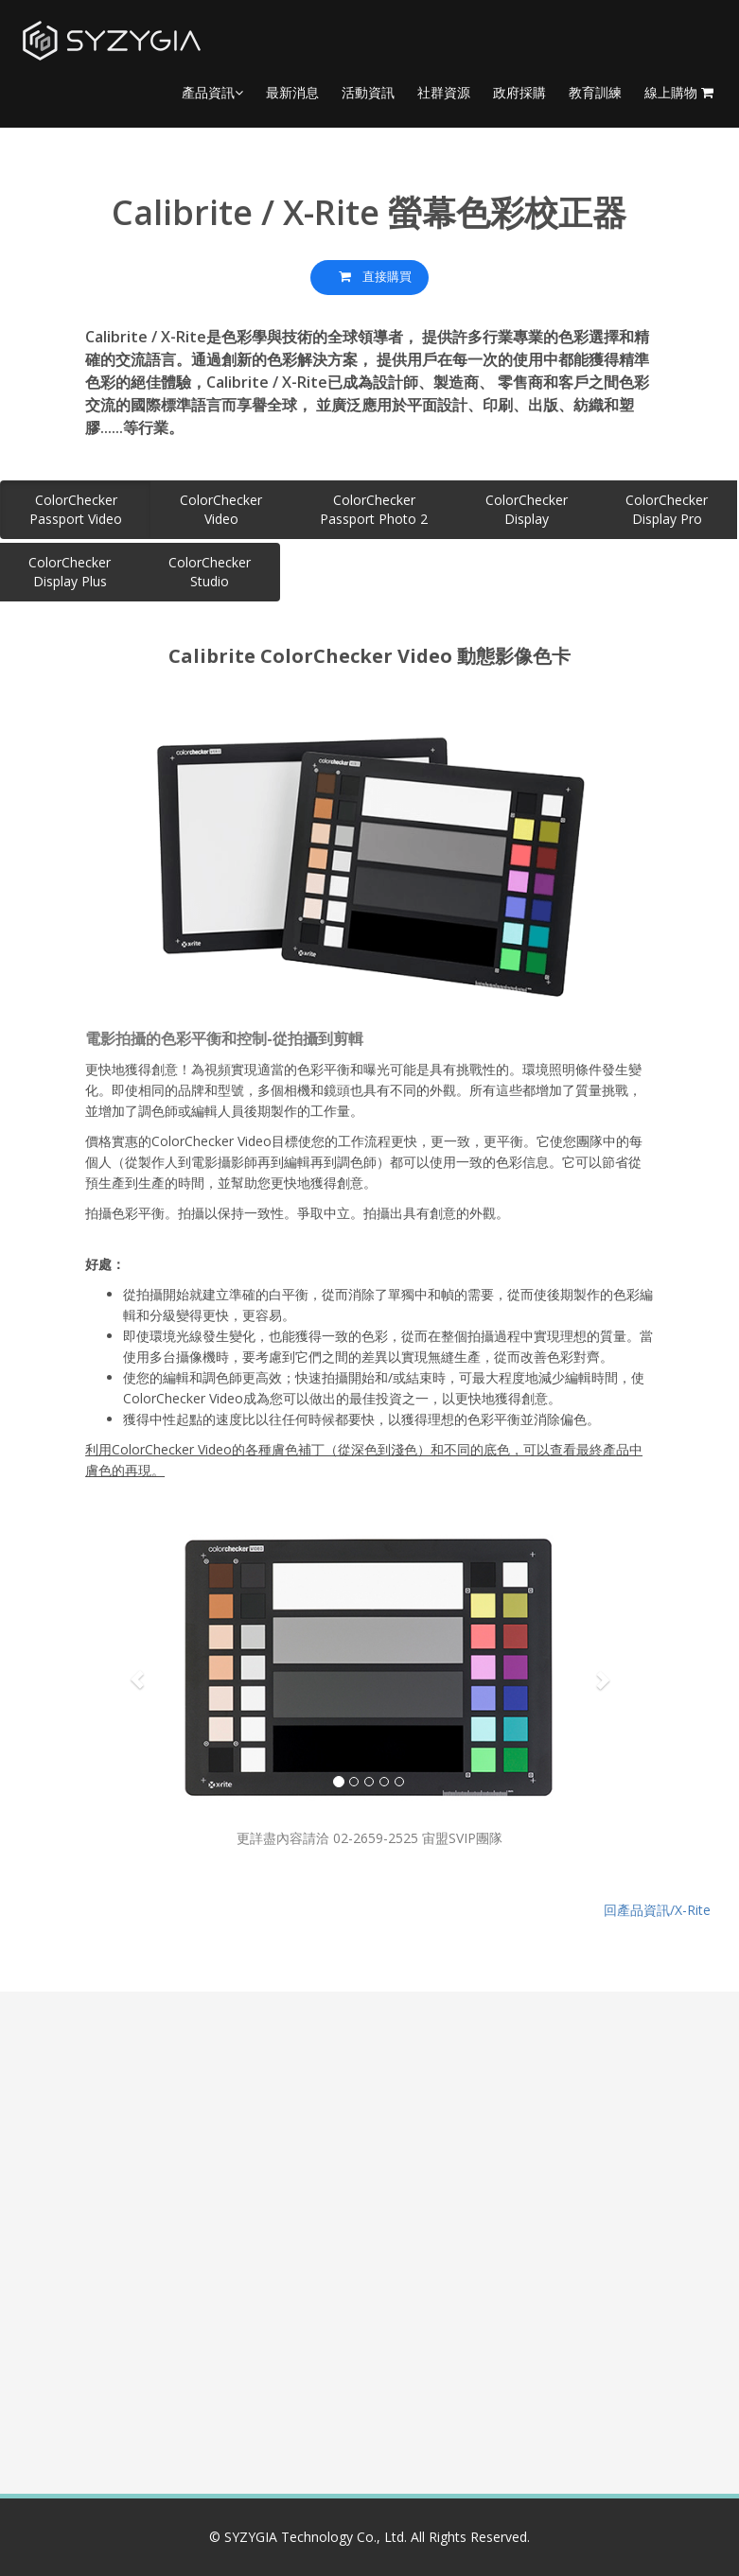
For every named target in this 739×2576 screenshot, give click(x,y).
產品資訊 (212, 92)
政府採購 (519, 92)
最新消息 (292, 92)
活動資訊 (368, 92)
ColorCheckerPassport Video (75, 509)
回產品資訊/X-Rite (657, 1905)
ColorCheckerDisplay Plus (69, 571)
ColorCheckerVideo (221, 509)
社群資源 (443, 92)
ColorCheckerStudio (209, 571)
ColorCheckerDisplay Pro (666, 509)
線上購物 (678, 92)
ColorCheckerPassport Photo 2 (374, 509)
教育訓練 (595, 92)
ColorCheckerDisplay (526, 509)
